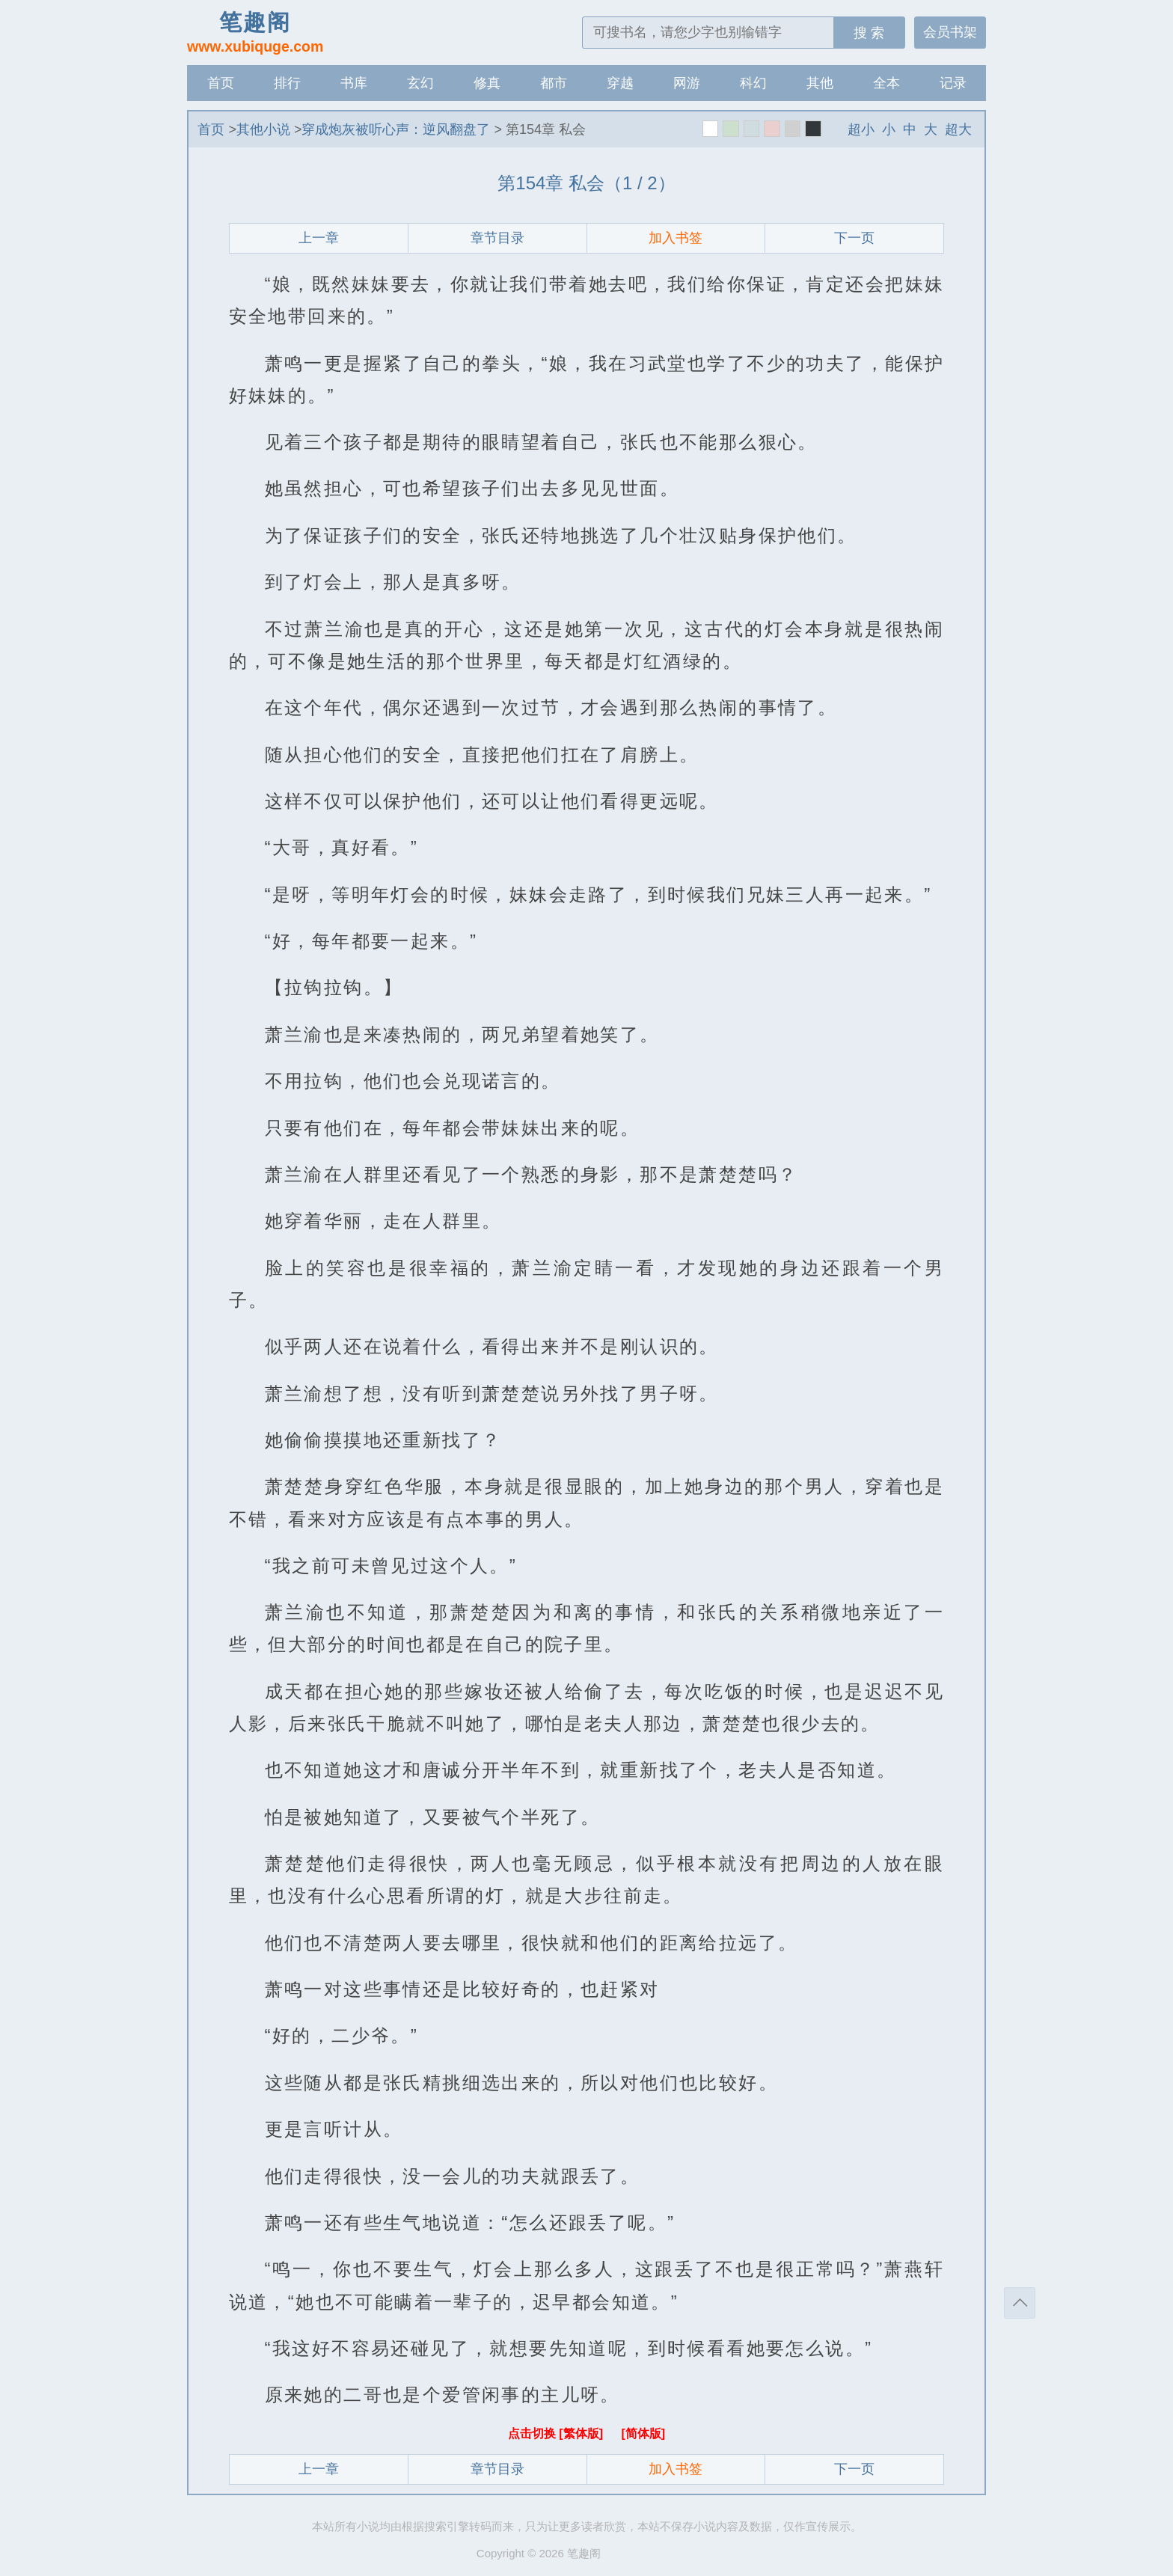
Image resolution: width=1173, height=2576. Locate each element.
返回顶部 (1019, 2303)
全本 (886, 83)
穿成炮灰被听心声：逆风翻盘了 (395, 129)
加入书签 (675, 237)
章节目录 (497, 237)
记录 (953, 83)
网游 (686, 83)
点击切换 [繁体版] (557, 2433)
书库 (353, 83)
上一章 (318, 237)
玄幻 (420, 83)
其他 (819, 83)
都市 (553, 83)
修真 (487, 83)
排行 (287, 83)
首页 (220, 83)
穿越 (620, 83)
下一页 (854, 237)
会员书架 (950, 32)
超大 (958, 129)
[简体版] (643, 2433)
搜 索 (869, 32)
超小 (861, 129)
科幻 (753, 83)
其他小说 (263, 129)
